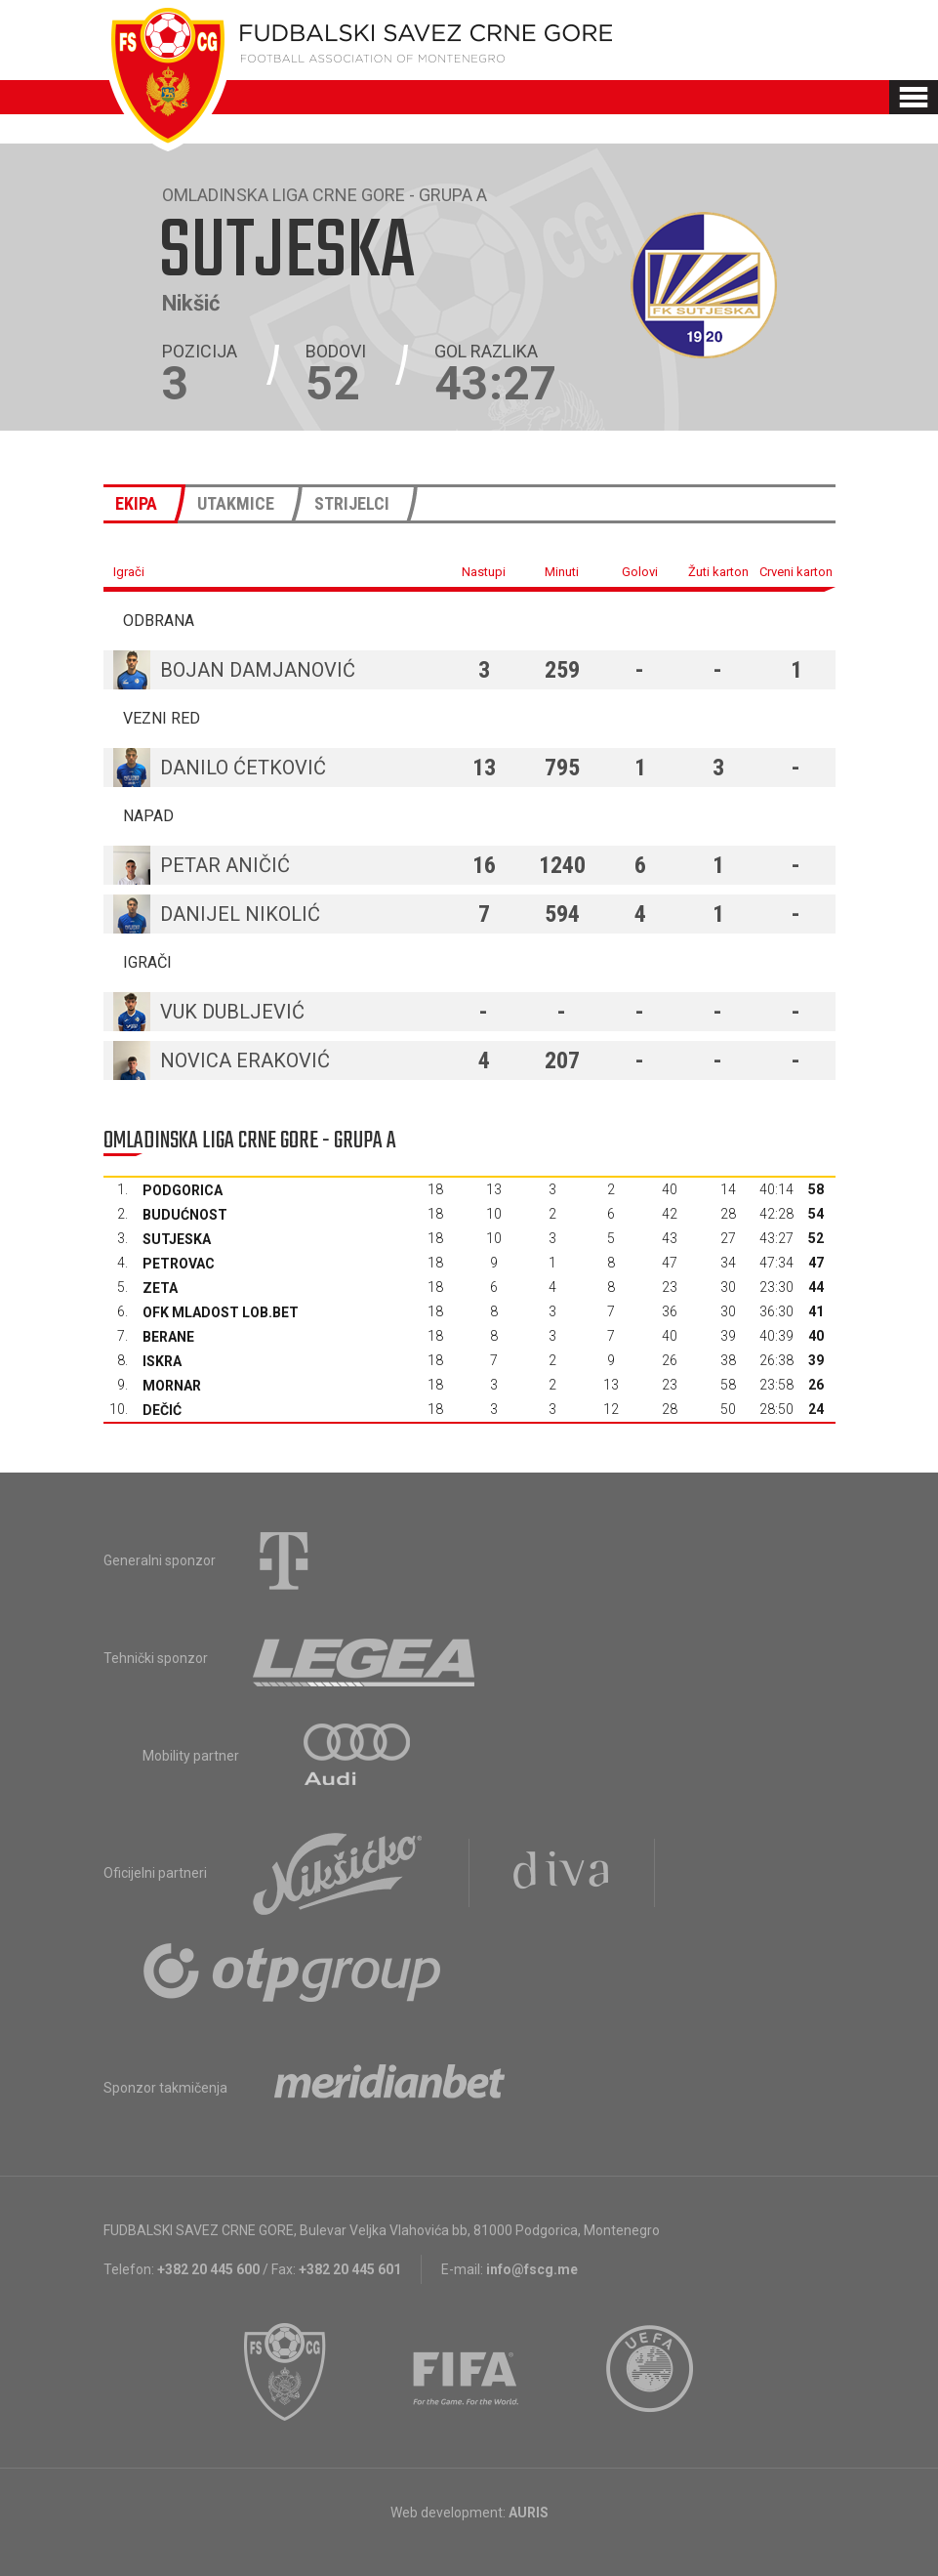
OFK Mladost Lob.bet (221, 1312)
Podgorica (183, 1190)
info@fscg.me (532, 2269)
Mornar (172, 1385)
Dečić (162, 1410)
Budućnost (185, 1215)
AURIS (529, 2512)
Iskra (162, 1361)
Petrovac (179, 1263)
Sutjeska (177, 1239)
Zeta (160, 1288)
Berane (168, 1337)
